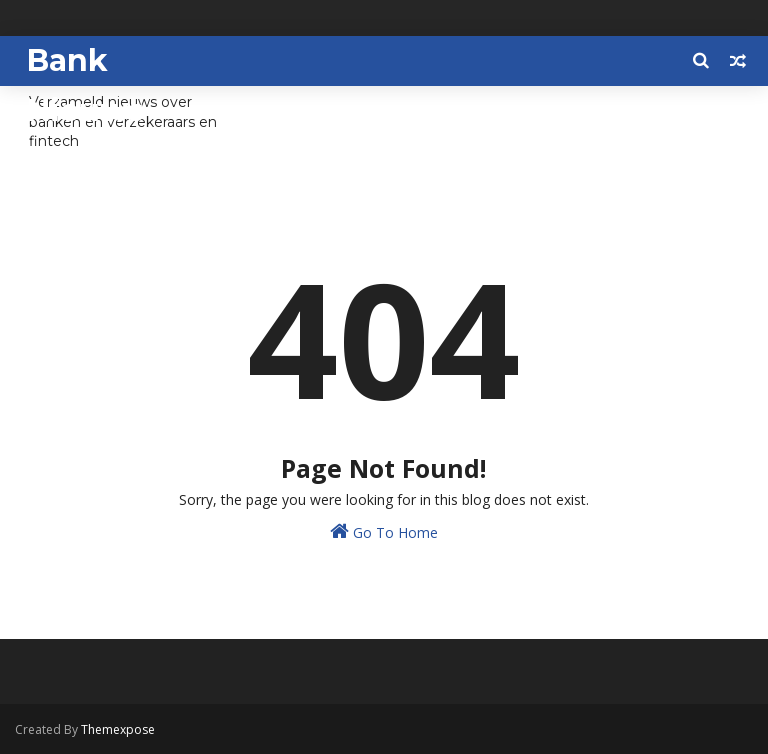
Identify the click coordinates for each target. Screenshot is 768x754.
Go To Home (384, 531)
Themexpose (118, 729)
